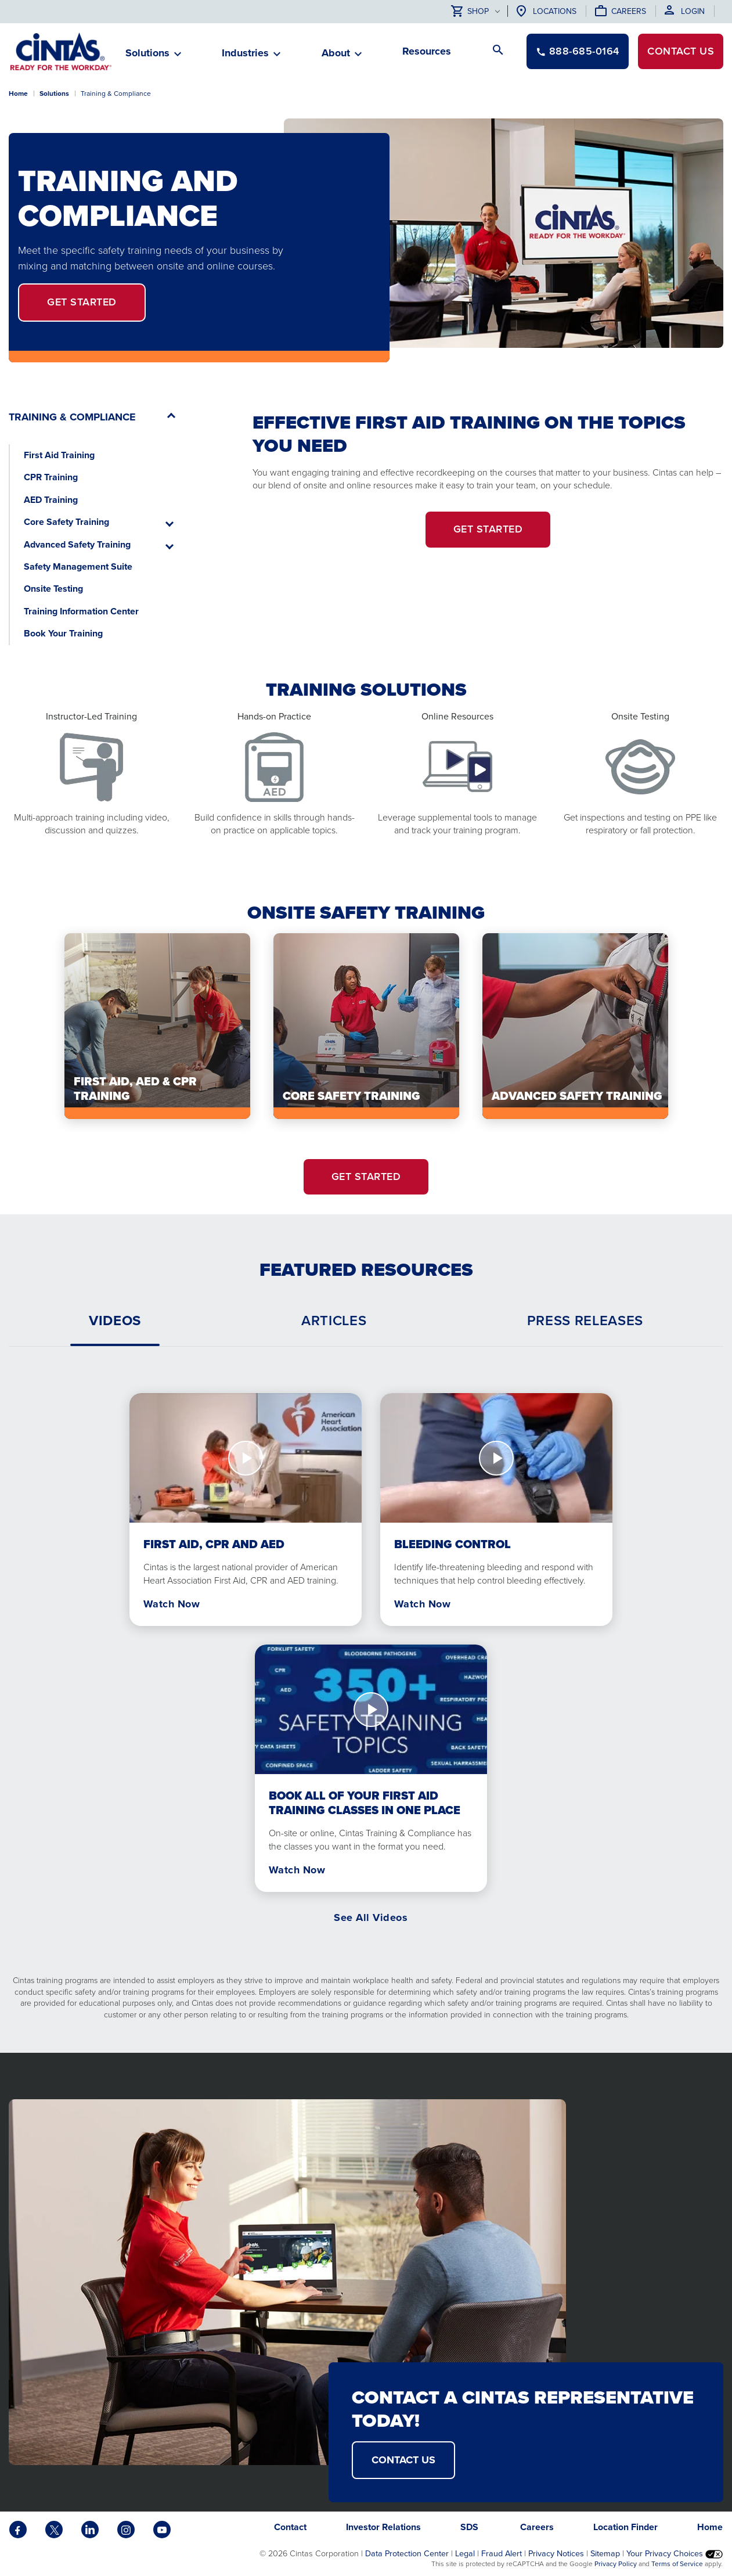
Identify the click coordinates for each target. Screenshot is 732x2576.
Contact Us (403, 2459)
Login (693, 11)
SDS (470, 2527)
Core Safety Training (66, 521)
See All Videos (371, 1917)
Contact (680, 51)
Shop (470, 12)
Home (18, 93)
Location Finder (625, 2527)
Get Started (82, 302)
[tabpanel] (366, 1640)
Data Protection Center (407, 2553)
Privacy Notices (556, 2553)
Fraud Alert (501, 2553)
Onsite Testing (53, 588)
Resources (426, 51)
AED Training (51, 499)
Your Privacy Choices (674, 2553)
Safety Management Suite (78, 566)
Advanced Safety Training (77, 544)
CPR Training (51, 477)
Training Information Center (81, 611)
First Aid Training (59, 455)
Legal (465, 2553)
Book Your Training (63, 633)
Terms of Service (677, 2564)
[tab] (115, 1320)
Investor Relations (383, 2527)
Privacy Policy (615, 2564)
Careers (628, 11)
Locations (554, 11)
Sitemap (605, 2553)
